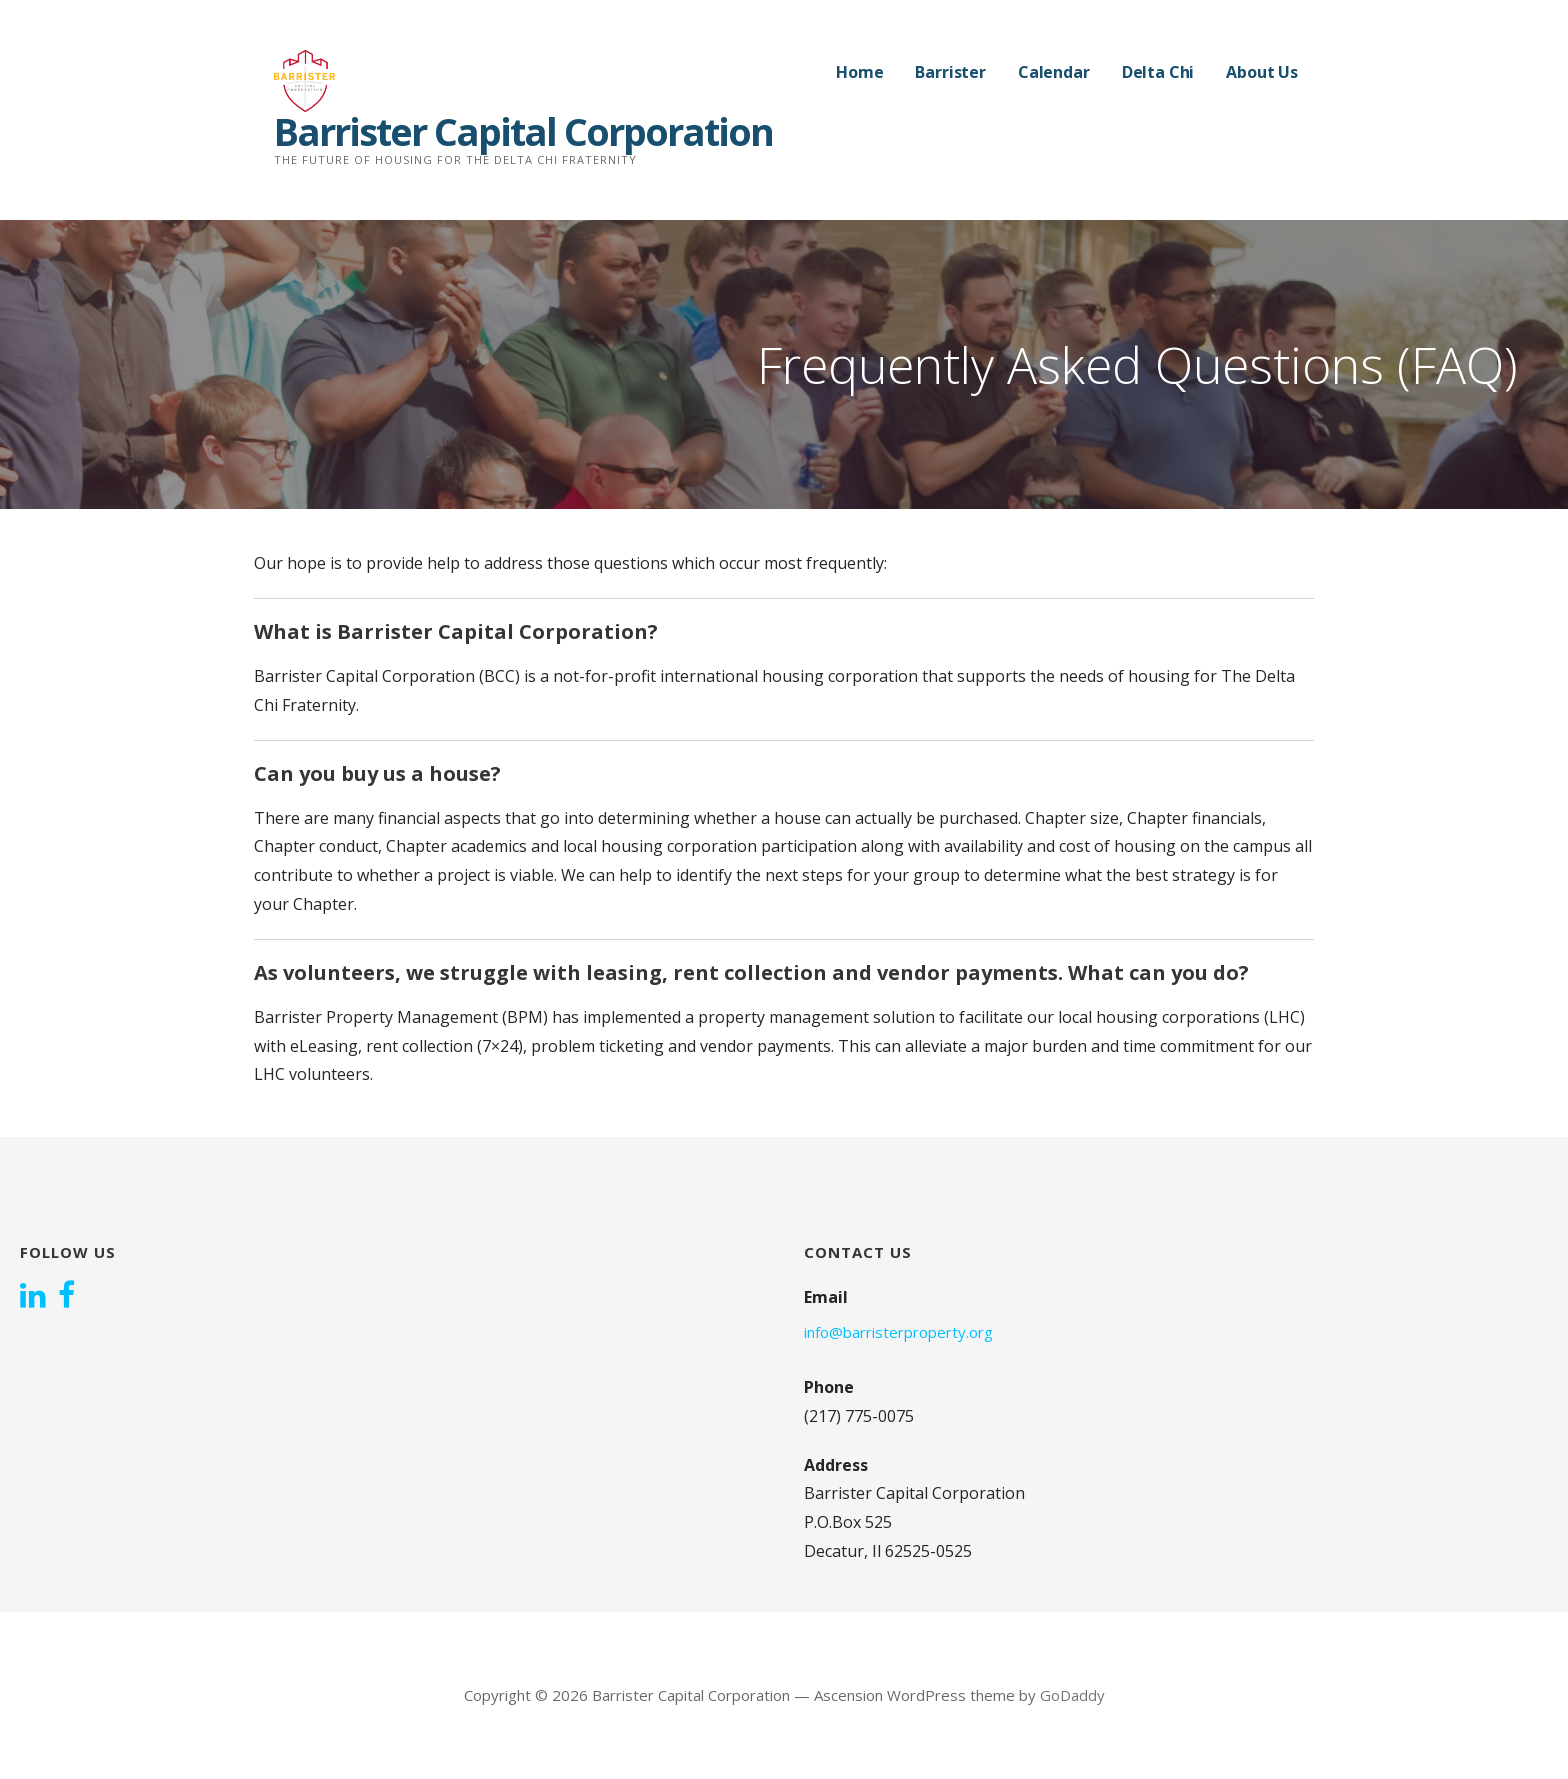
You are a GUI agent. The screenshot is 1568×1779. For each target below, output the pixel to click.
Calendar (1054, 72)
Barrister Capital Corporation (523, 131)
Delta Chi (1158, 72)
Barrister (950, 72)
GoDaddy (1072, 1695)
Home (859, 72)
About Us (1262, 72)
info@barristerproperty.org (898, 1332)
